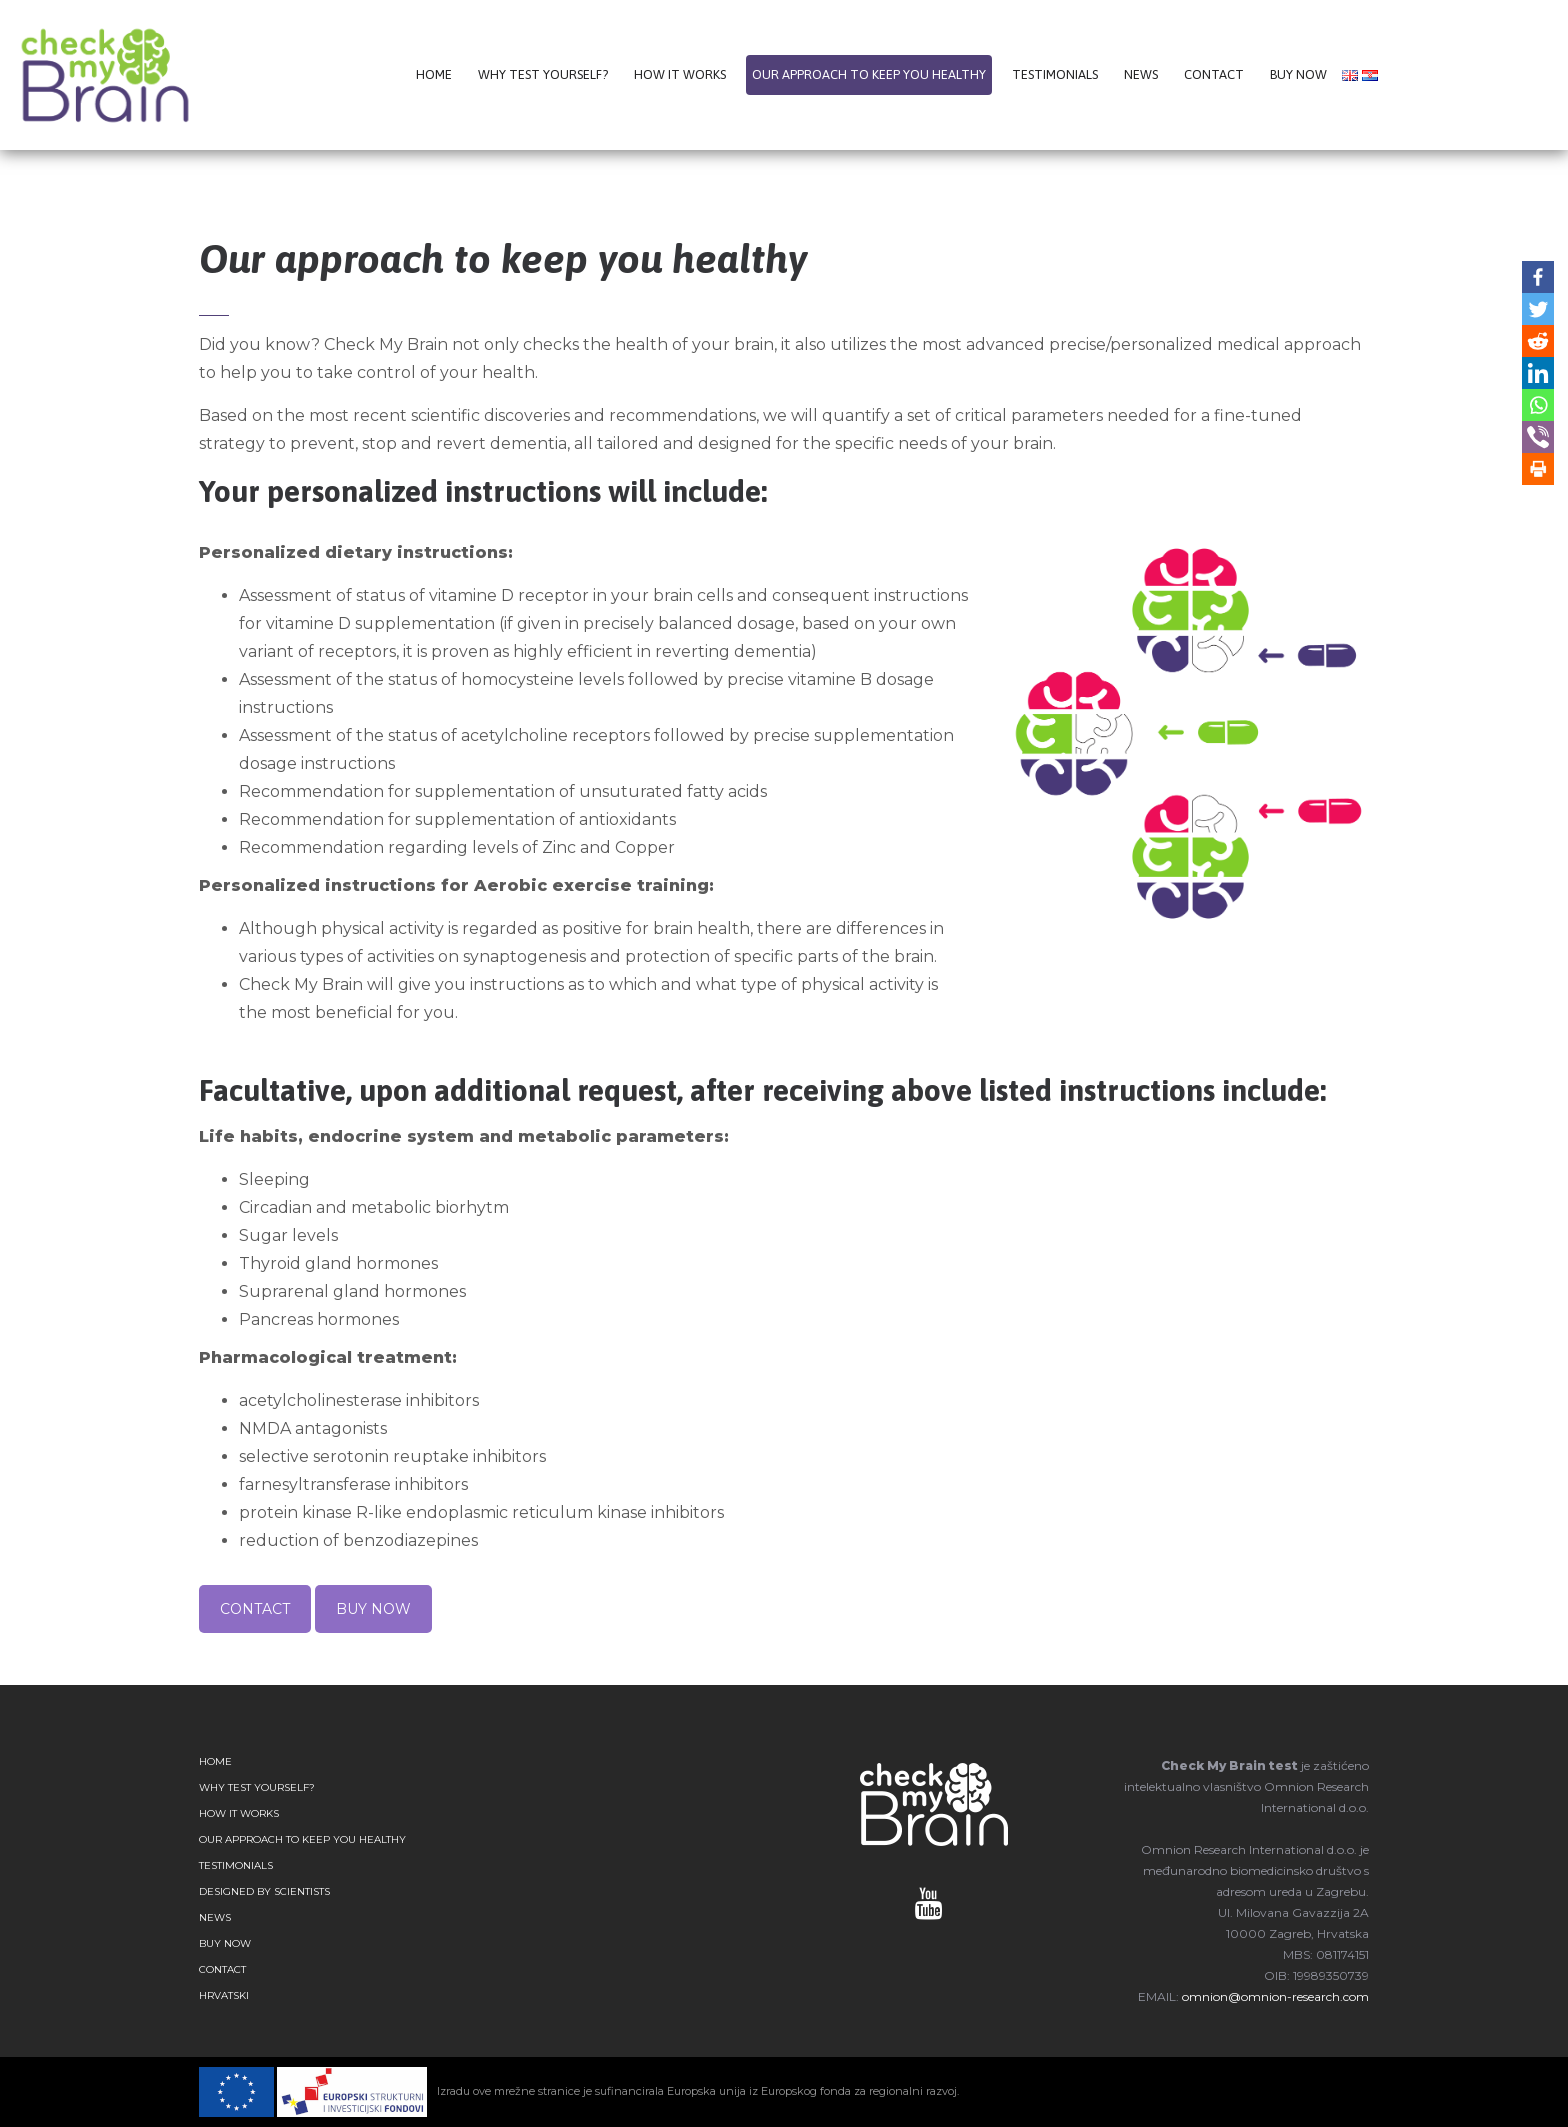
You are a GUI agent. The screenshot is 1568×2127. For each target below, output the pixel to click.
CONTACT (255, 1609)
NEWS (215, 1917)
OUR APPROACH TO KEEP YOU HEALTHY (302, 1839)
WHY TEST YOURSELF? (257, 1787)
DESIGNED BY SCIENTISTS (264, 1891)
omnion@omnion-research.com (1275, 1996)
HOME (215, 1761)
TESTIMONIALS (236, 1865)
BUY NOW (373, 1609)
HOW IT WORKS (239, 1813)
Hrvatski (224, 1995)
